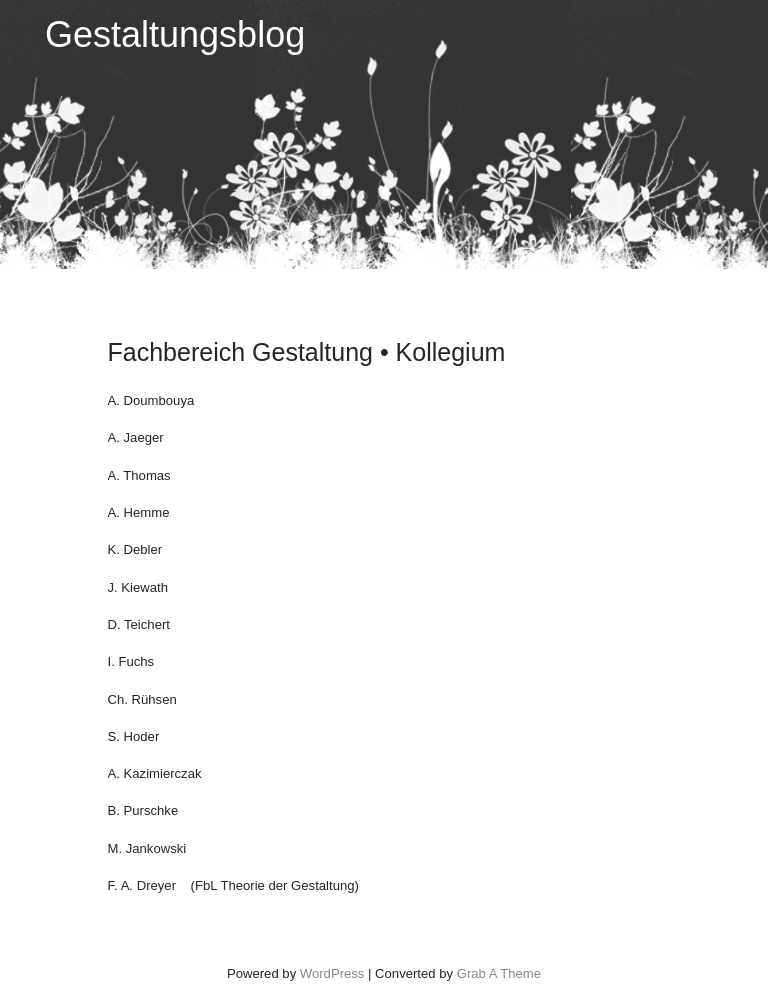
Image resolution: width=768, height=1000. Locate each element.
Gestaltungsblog (175, 34)
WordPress (332, 973)
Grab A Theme (499, 973)
